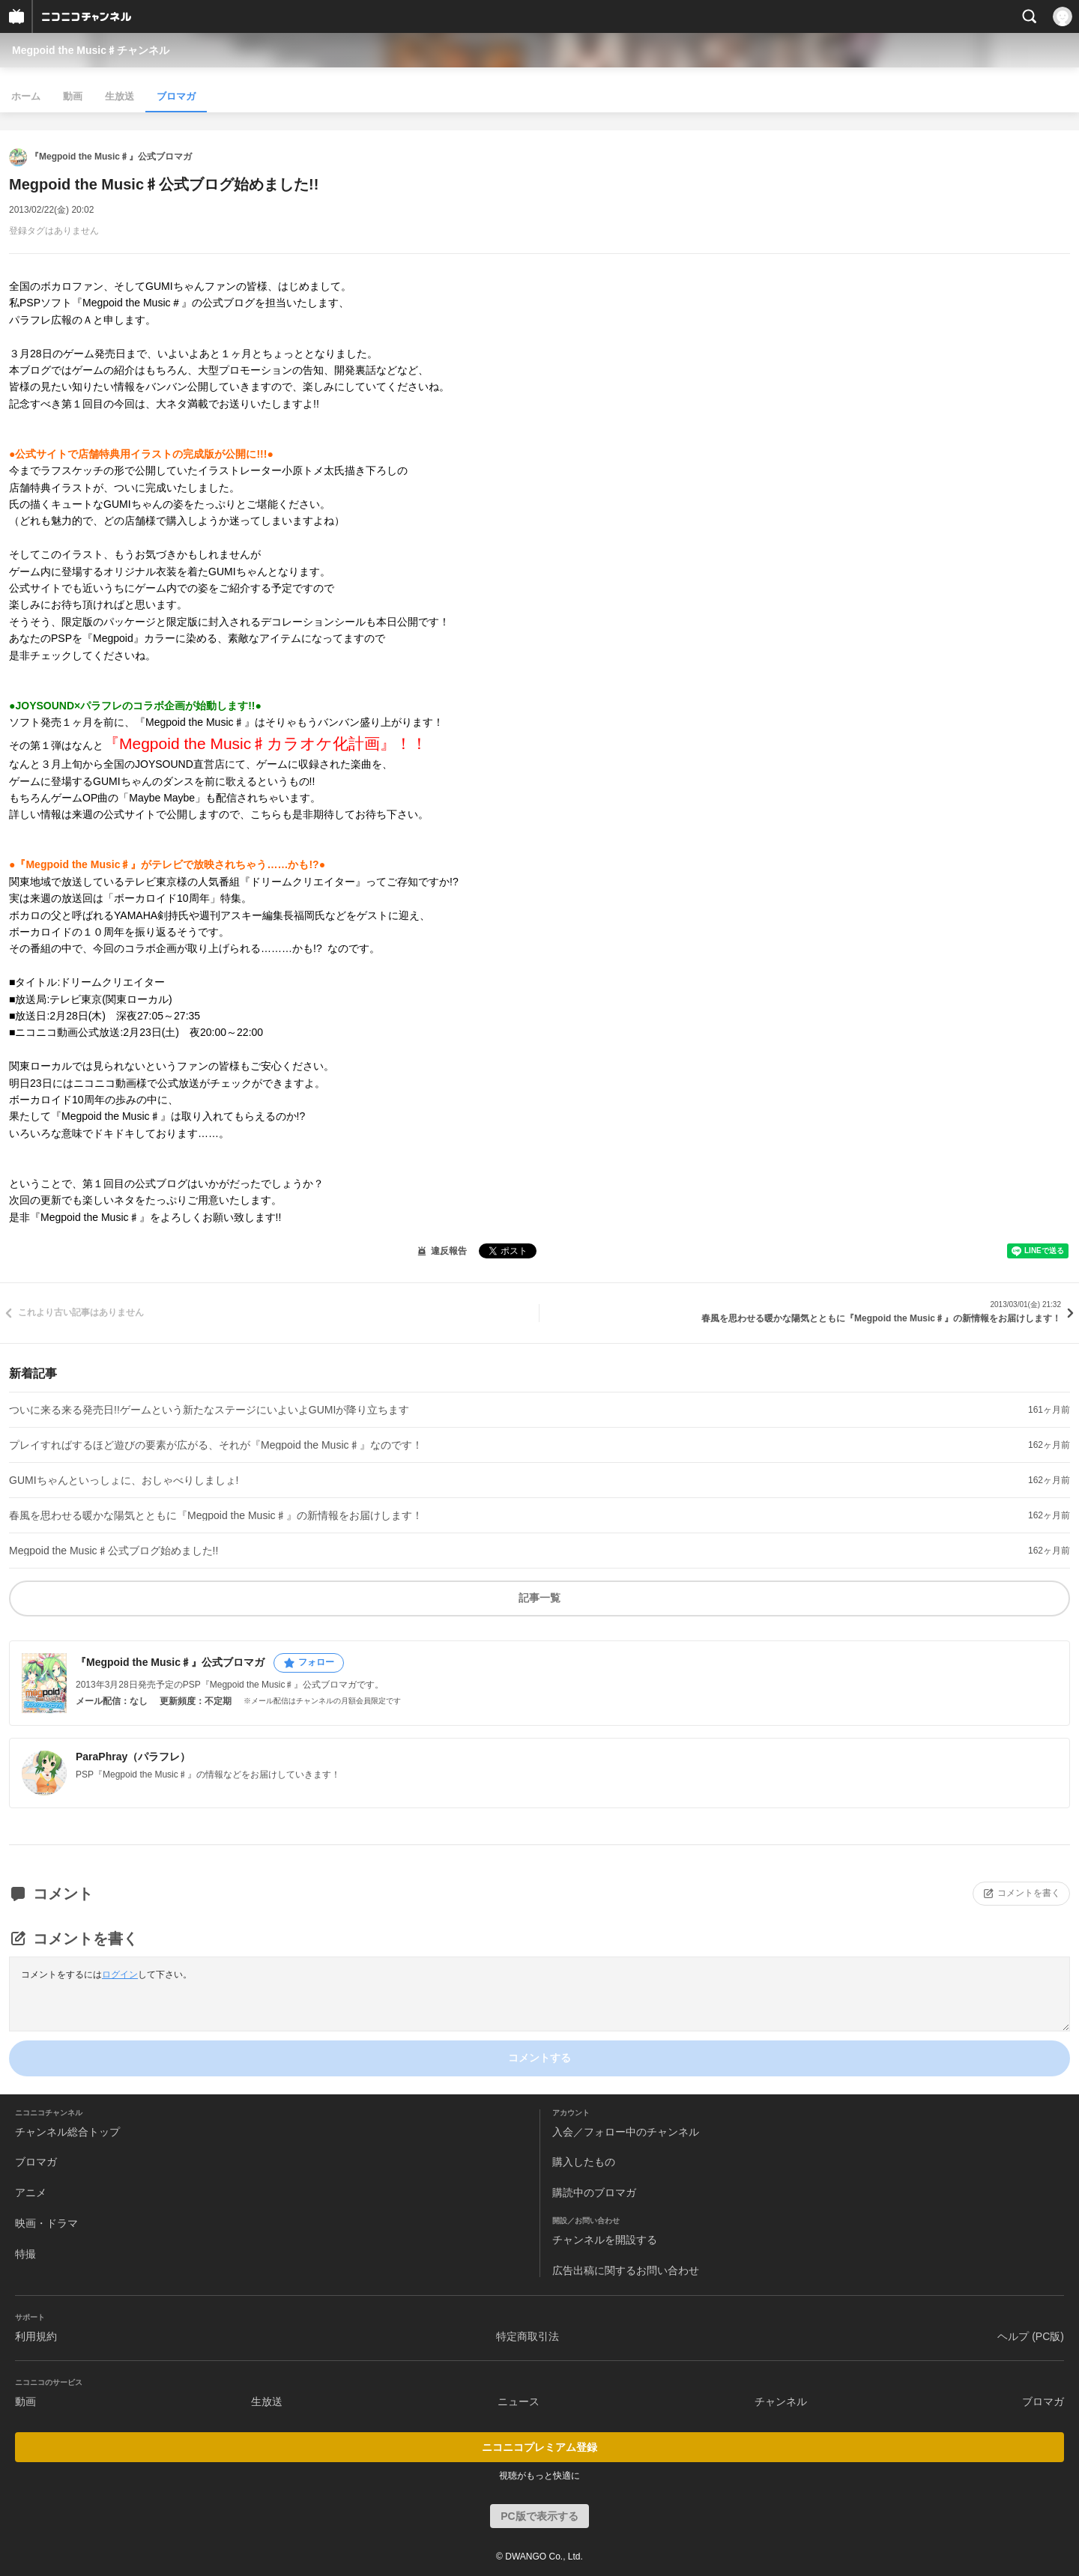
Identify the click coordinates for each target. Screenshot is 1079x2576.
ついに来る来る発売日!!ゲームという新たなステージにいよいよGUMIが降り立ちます (209, 1409)
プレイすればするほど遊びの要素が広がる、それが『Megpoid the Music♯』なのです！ (216, 1445)
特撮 (25, 2254)
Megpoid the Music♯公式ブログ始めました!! (113, 1550)
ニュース (519, 2401)
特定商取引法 (527, 2336)
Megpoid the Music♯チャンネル (90, 50)
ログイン (120, 1974)
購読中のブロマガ (594, 2192)
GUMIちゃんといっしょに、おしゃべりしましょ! (123, 1480)
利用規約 (36, 2336)
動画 (72, 96)
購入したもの (583, 2162)
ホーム (25, 96)
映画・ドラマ (46, 2223)
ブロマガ (176, 96)
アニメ (30, 2192)
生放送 (119, 96)
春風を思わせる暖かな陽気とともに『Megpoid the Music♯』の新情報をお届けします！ (216, 1515)
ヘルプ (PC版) (1030, 2336)
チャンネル (781, 2401)
